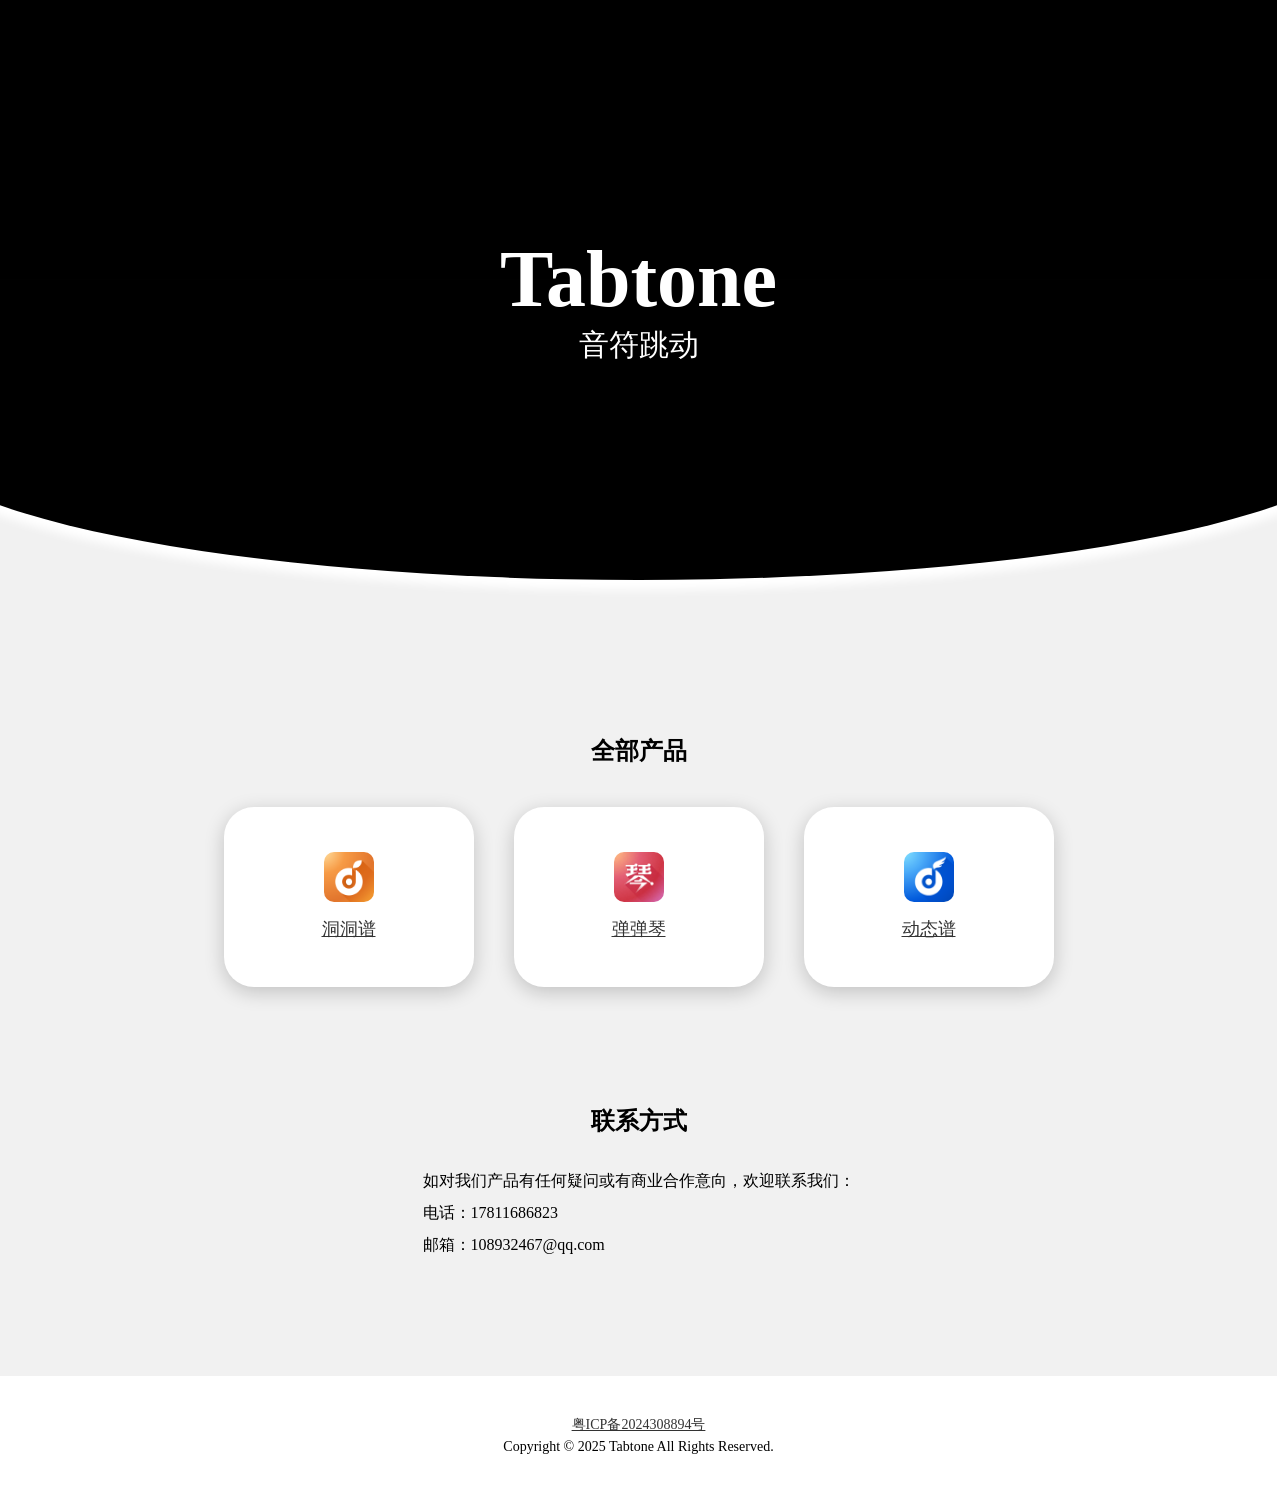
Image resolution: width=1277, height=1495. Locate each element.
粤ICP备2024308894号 (639, 1424)
